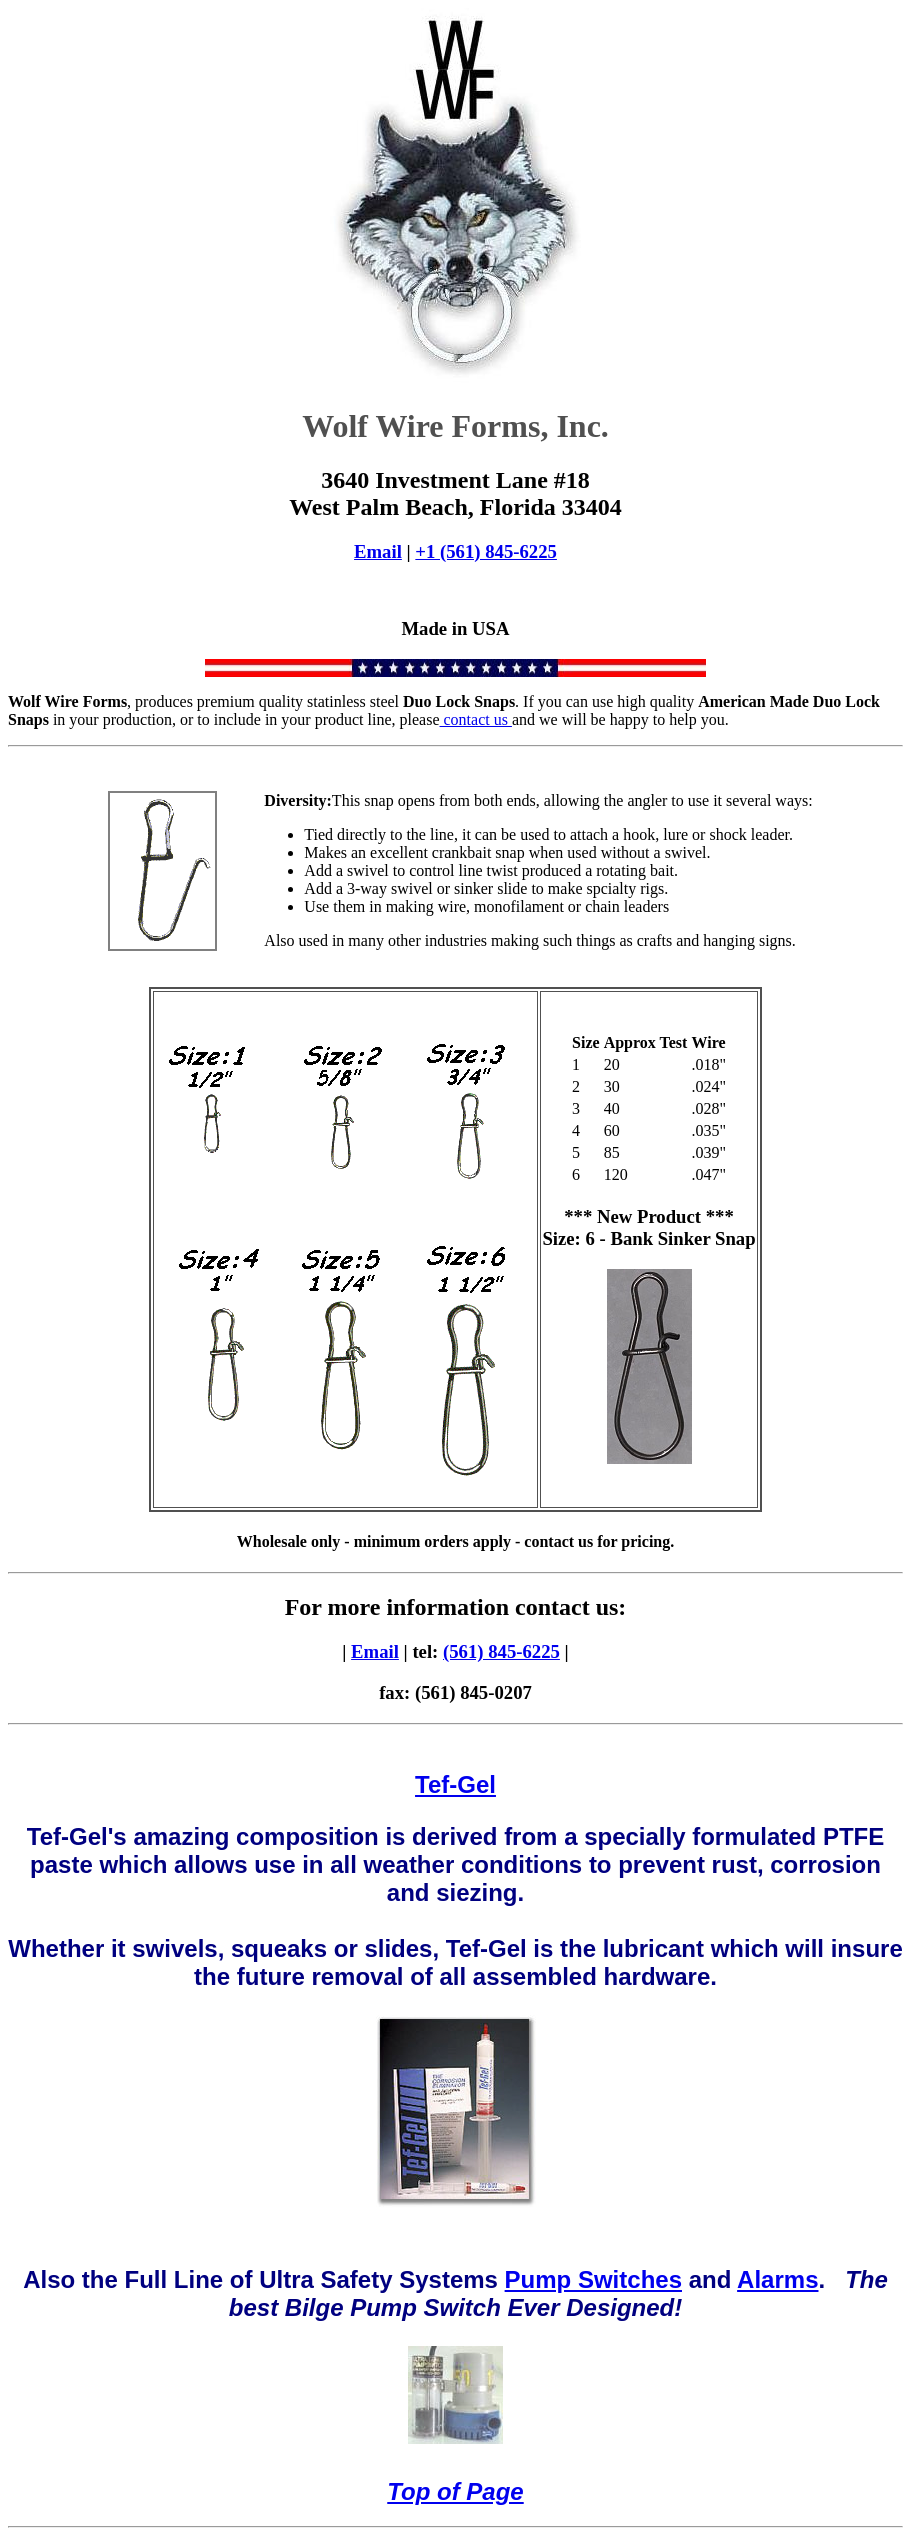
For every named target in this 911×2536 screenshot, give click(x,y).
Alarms (777, 2279)
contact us (476, 719)
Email (378, 551)
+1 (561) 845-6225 (486, 551)
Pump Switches (593, 2279)
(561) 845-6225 (501, 1651)
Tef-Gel (455, 1784)
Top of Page (455, 2491)
